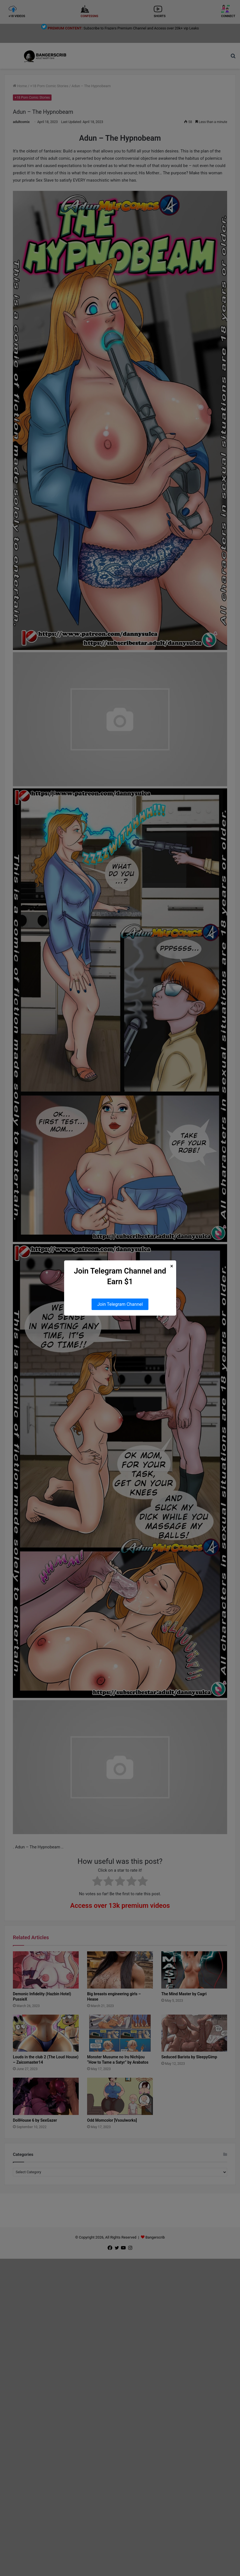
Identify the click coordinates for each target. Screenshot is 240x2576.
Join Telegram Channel (120, 1304)
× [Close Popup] (171, 1266)
